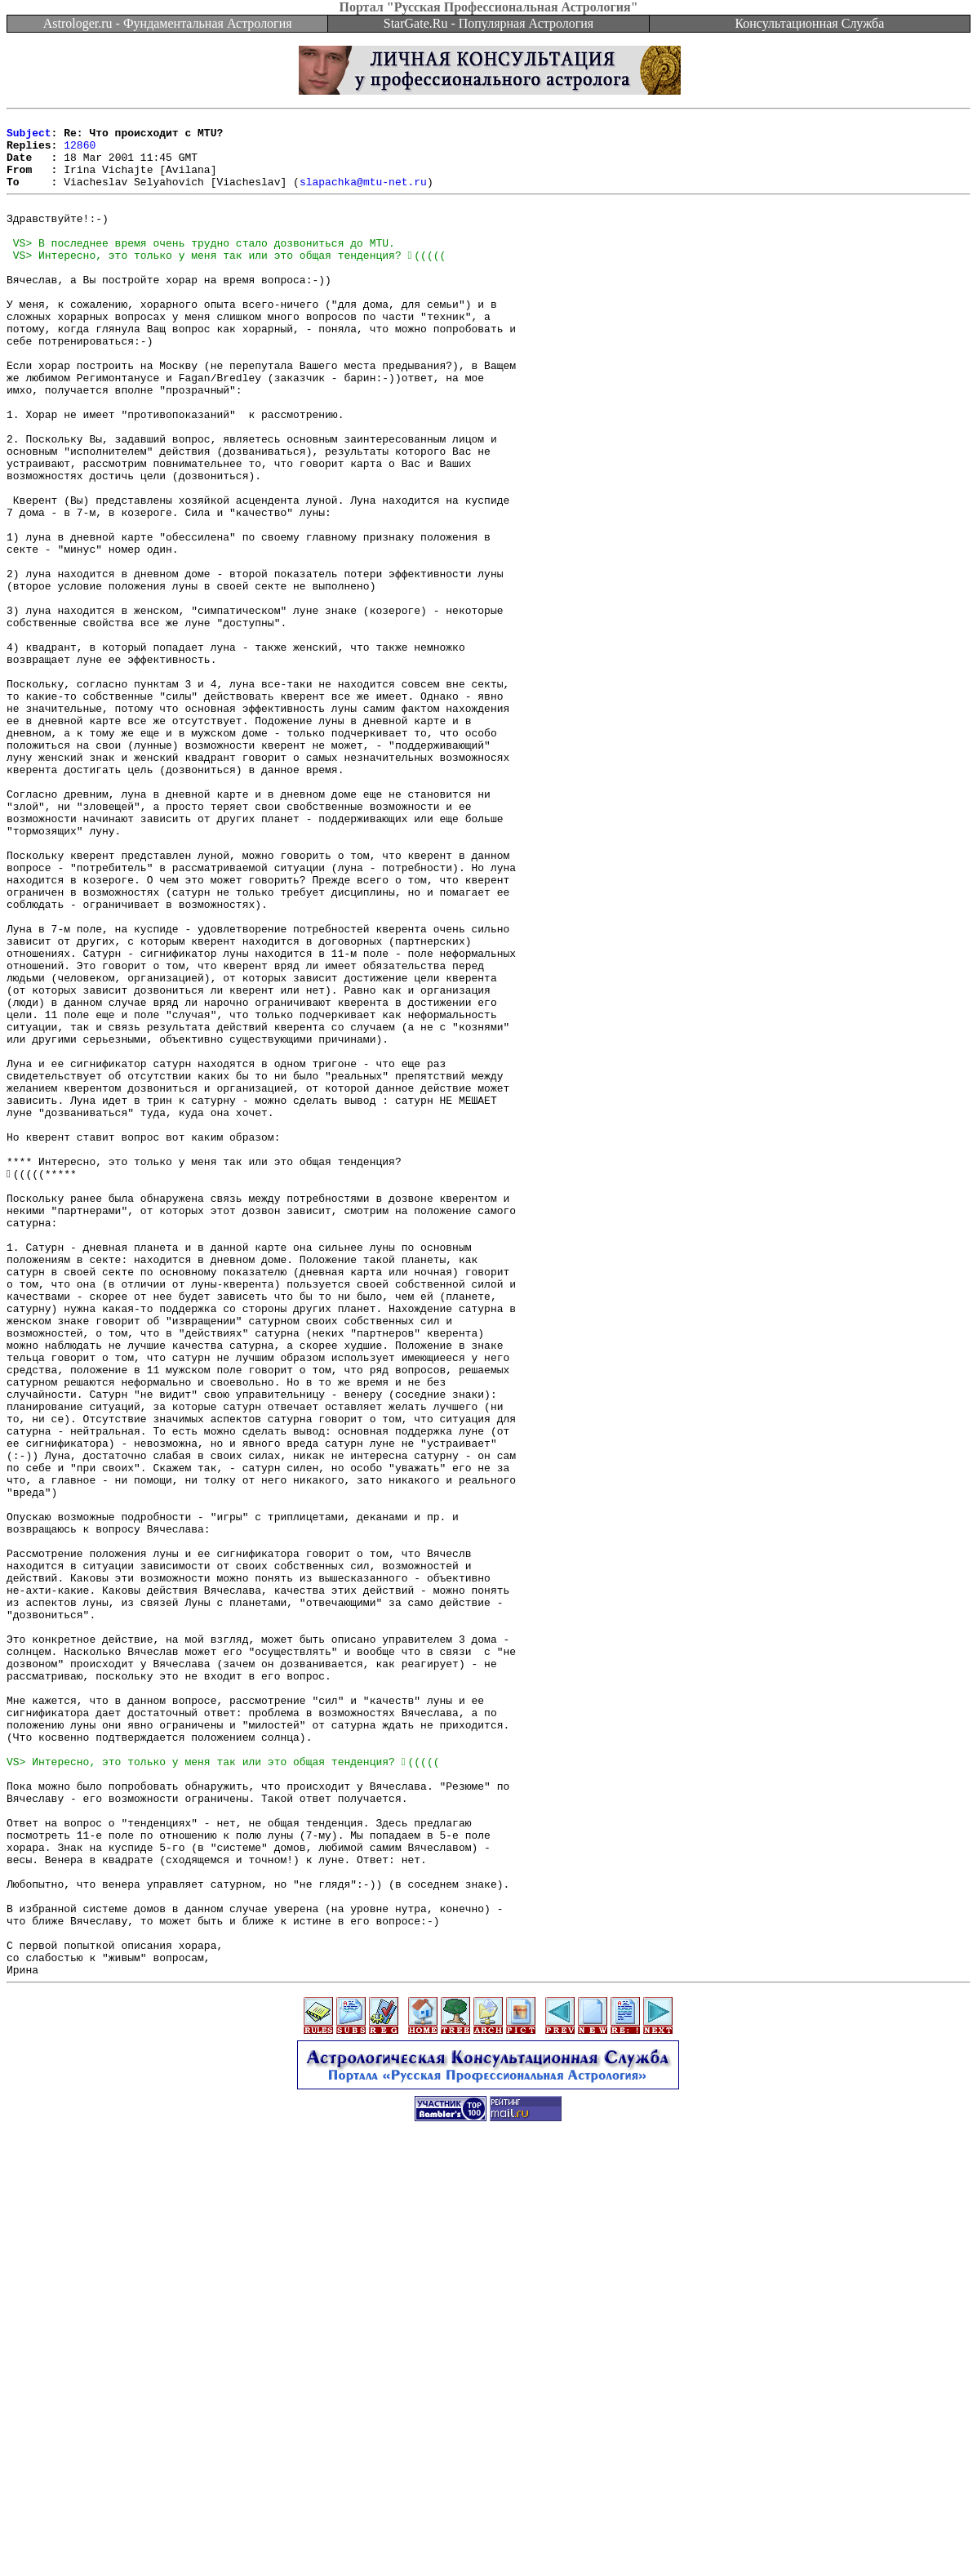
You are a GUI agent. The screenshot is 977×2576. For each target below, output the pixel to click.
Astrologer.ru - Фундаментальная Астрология (167, 23)
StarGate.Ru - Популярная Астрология (488, 23)
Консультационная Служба (809, 23)
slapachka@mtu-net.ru (363, 196)
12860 (79, 152)
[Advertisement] (489, 2539)
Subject (29, 137)
